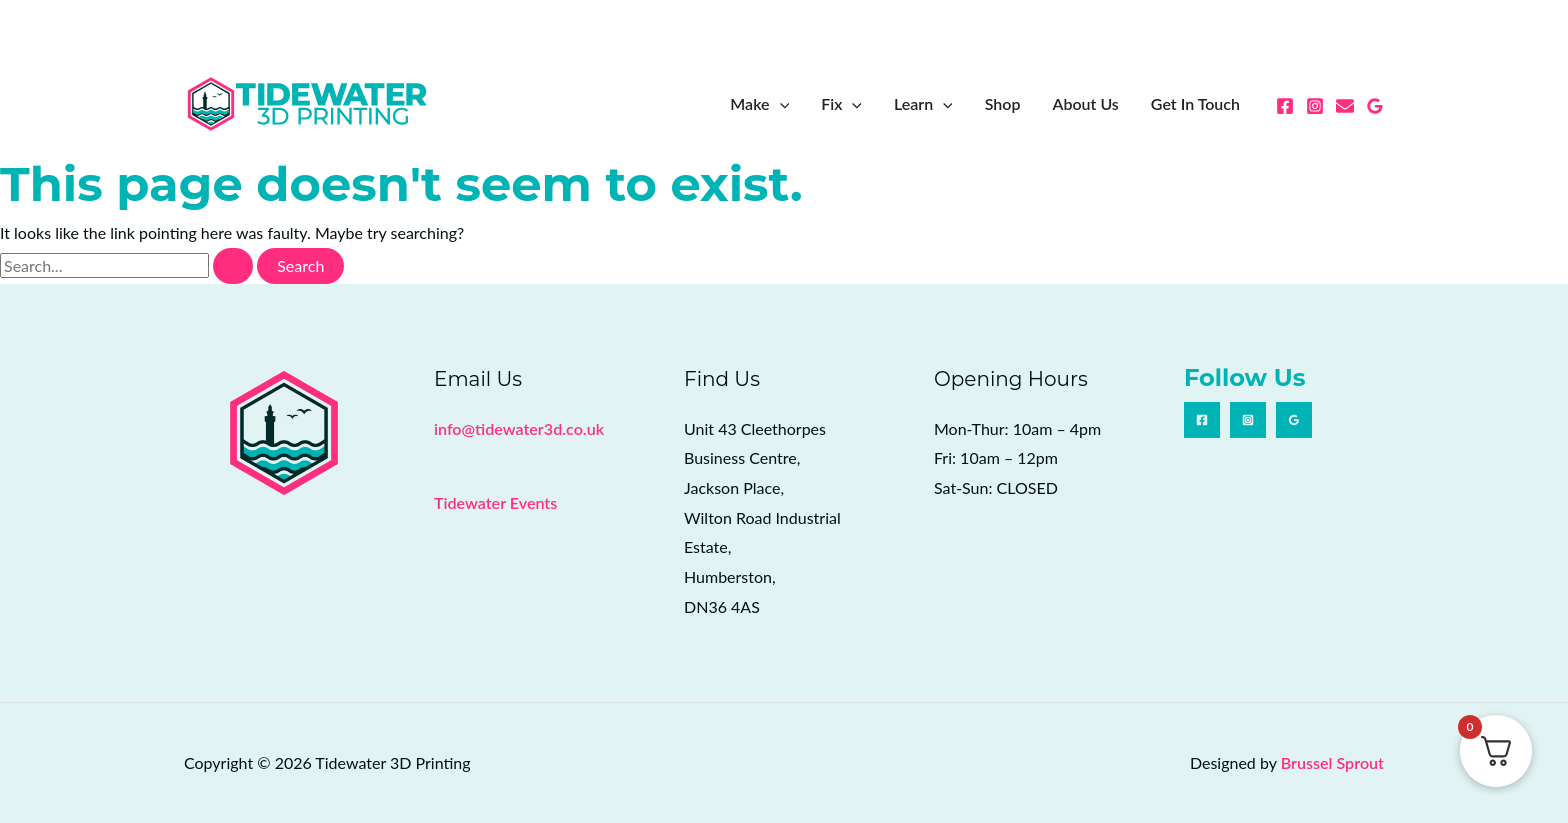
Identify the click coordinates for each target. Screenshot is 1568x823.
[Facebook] (1285, 106)
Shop (1003, 103)
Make (759, 104)
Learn (923, 104)
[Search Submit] (233, 266)
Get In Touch (1195, 103)
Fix (841, 104)
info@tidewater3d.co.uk (518, 428)
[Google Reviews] (1375, 106)
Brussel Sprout (1332, 762)
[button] (780, 104)
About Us (1085, 103)
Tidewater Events (495, 502)
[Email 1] (1345, 106)
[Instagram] (1315, 106)
